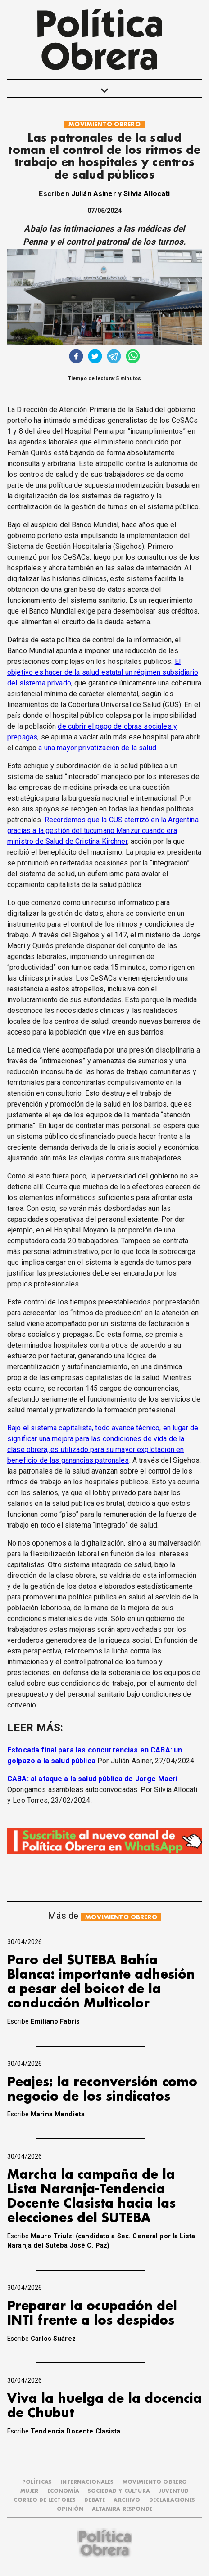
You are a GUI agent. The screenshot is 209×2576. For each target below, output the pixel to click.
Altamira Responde (122, 2509)
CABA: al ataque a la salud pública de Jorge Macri (92, 1778)
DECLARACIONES (172, 2500)
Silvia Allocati (146, 193)
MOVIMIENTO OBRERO (104, 124)
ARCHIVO (127, 2500)
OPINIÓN (70, 2509)
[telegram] (114, 357)
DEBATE (94, 2500)
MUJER (29, 2491)
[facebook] (76, 357)
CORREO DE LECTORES (45, 2500)
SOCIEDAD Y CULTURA (119, 2491)
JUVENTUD (174, 2491)
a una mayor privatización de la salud (97, 748)
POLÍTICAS (37, 2482)
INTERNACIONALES (87, 2482)
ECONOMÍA (63, 2491)
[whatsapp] (133, 357)
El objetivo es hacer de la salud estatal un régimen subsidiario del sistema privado (102, 672)
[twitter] (95, 357)
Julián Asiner (93, 193)
